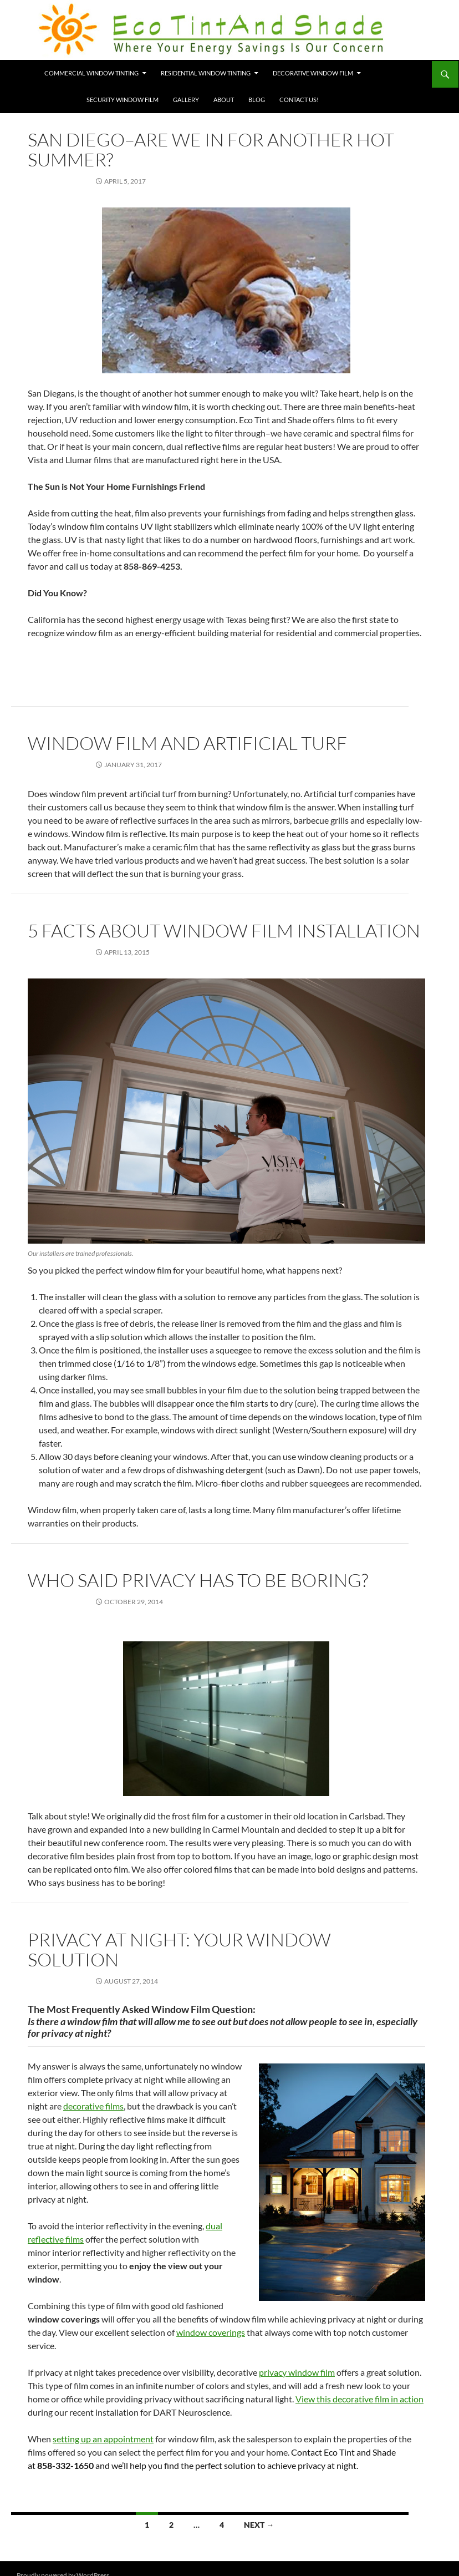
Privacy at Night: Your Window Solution (179, 1949)
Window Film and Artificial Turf (187, 743)
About (223, 99)
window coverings (210, 2332)
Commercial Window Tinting (91, 73)
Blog (256, 99)
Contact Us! (299, 99)
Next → (259, 2524)
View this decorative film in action (359, 2399)
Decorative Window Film (313, 73)
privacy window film (297, 2372)
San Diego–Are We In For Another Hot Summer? (211, 149)
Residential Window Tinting (206, 73)
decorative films (93, 2106)
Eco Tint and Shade (216, 30)
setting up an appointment (103, 2438)
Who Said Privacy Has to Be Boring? (198, 1580)
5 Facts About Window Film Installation (224, 930)
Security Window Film (122, 99)
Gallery (186, 99)
